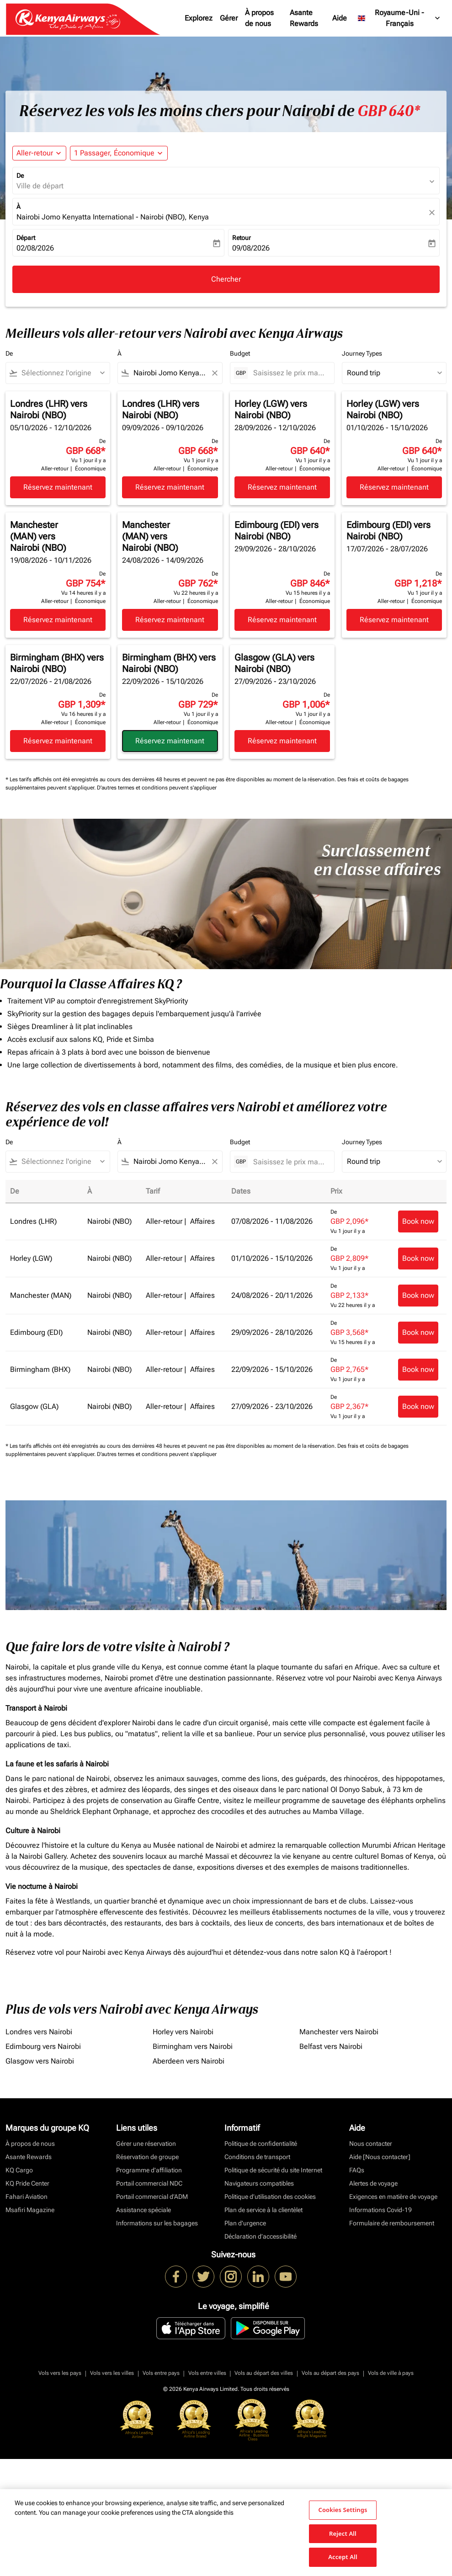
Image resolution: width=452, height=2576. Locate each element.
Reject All (342, 2533)
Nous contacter (370, 2143)
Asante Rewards (304, 18)
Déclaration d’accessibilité (260, 2236)
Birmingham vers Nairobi (193, 2046)
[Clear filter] (214, 373)
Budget (240, 353)
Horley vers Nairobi (183, 2031)
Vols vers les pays (59, 2373)
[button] (119, 153)
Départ (25, 237)
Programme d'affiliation (149, 2170)
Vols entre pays (161, 2373)
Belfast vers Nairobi (330, 2046)
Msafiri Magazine (29, 2209)
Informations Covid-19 (380, 2209)
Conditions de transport (257, 2156)
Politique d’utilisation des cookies (270, 2196)
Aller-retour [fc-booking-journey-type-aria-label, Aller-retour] (34, 153)
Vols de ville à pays (391, 2373)
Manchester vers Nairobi (338, 2031)
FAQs (356, 2170)
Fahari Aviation (26, 2196)
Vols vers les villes (112, 2373)
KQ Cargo (19, 2170)
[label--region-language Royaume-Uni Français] (399, 18)
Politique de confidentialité (260, 2143)
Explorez (199, 18)
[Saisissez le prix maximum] (289, 372)
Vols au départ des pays (330, 2373)
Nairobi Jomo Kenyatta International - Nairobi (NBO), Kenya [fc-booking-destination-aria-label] (112, 217)
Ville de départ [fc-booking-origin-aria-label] (40, 185)
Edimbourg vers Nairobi (43, 2046)
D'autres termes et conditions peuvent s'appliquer (157, 787)
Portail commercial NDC (149, 2183)
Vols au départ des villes (263, 2373)
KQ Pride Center (27, 2183)
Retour (241, 237)
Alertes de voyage (373, 2183)
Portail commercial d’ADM (152, 2196)
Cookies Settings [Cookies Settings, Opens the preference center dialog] (343, 2510)
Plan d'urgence (245, 2223)
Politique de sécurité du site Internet (273, 2170)
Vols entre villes (207, 2373)
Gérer (229, 18)
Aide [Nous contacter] (379, 2156)
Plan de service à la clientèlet (263, 2209)
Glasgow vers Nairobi (39, 2061)
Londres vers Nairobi (38, 2031)
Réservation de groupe (147, 2156)
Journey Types (362, 353)
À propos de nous (259, 18)
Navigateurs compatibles (259, 2183)
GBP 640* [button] (388, 111)
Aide (339, 18)
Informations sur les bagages (157, 2223)
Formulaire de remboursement (391, 2223)
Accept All (342, 2557)
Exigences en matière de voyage (393, 2196)
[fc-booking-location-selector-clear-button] (433, 212)
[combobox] (61, 373)
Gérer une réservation (146, 2143)
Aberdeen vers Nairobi (188, 2061)
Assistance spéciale (143, 2209)
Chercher (226, 279)
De (20, 175)
